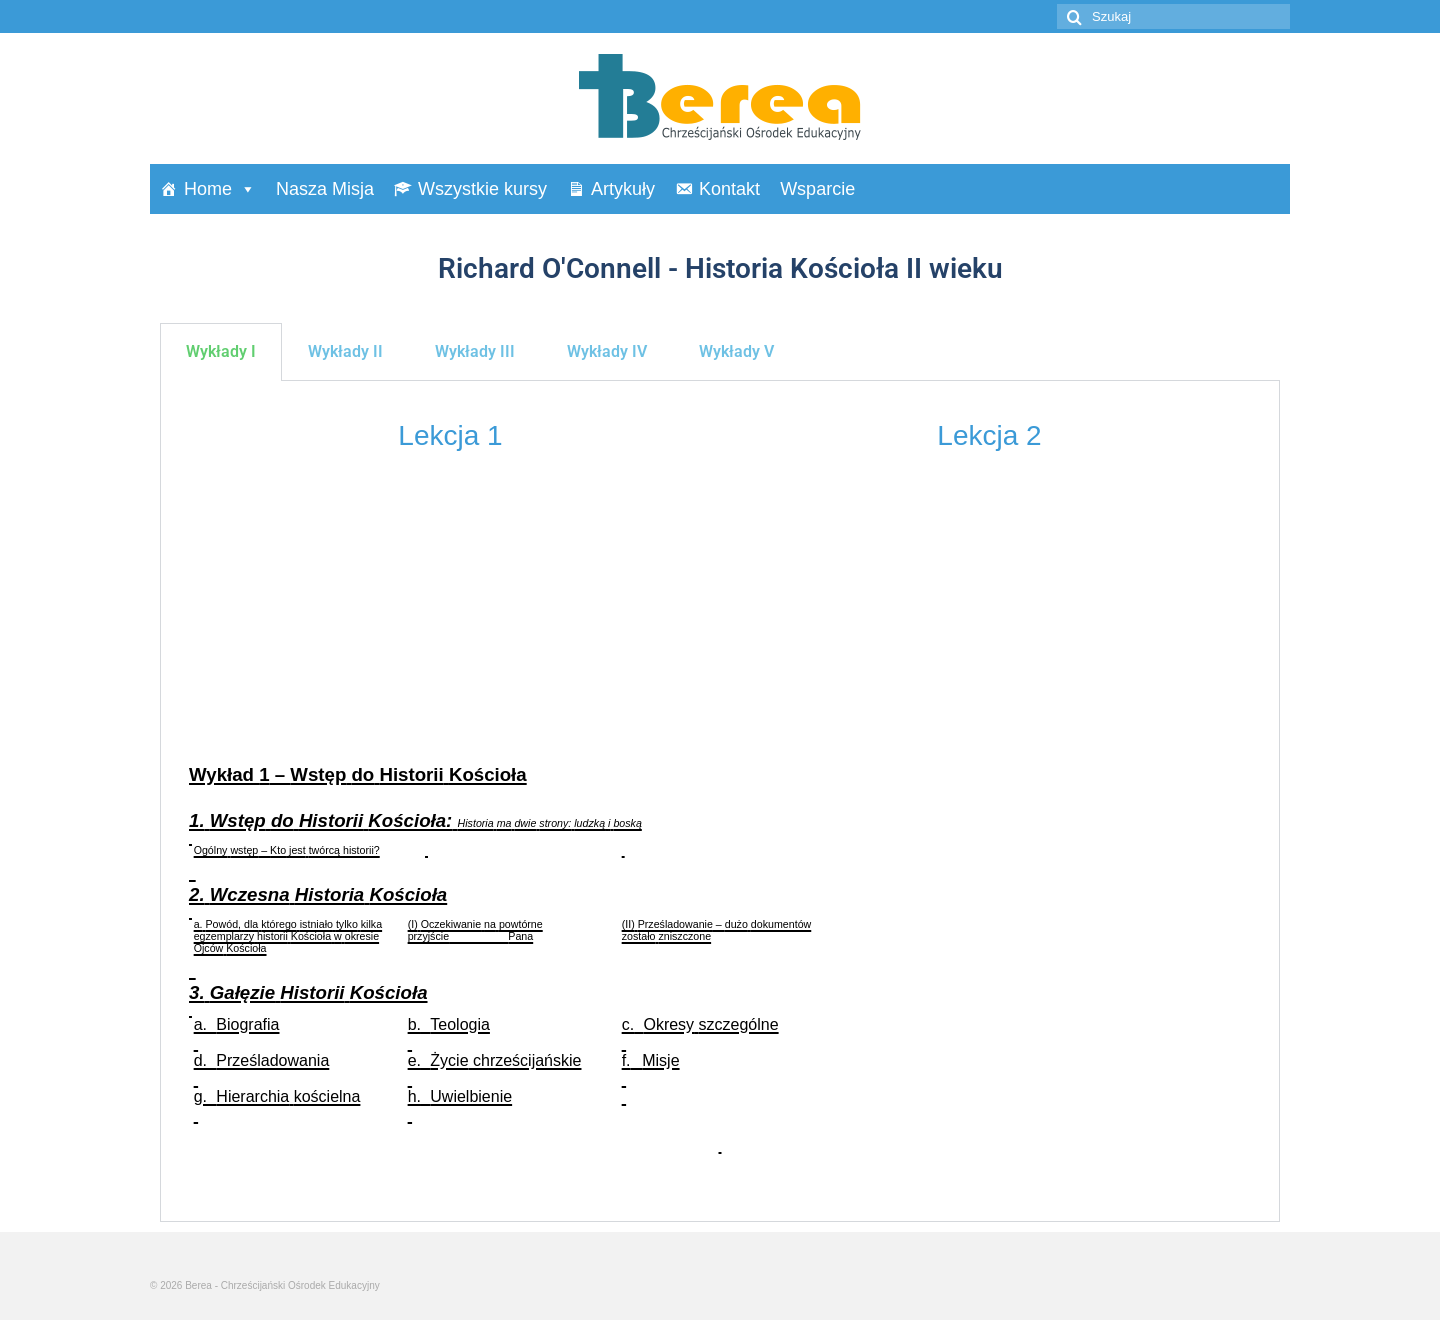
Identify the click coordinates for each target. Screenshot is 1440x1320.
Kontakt (729, 189)
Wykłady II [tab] (345, 351)
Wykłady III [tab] (475, 351)
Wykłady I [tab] (221, 351)
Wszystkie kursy (482, 189)
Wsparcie (817, 189)
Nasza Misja (325, 189)
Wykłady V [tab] (736, 351)
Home (220, 189)
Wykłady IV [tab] (607, 351)
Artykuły (623, 189)
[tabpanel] (720, 801)
